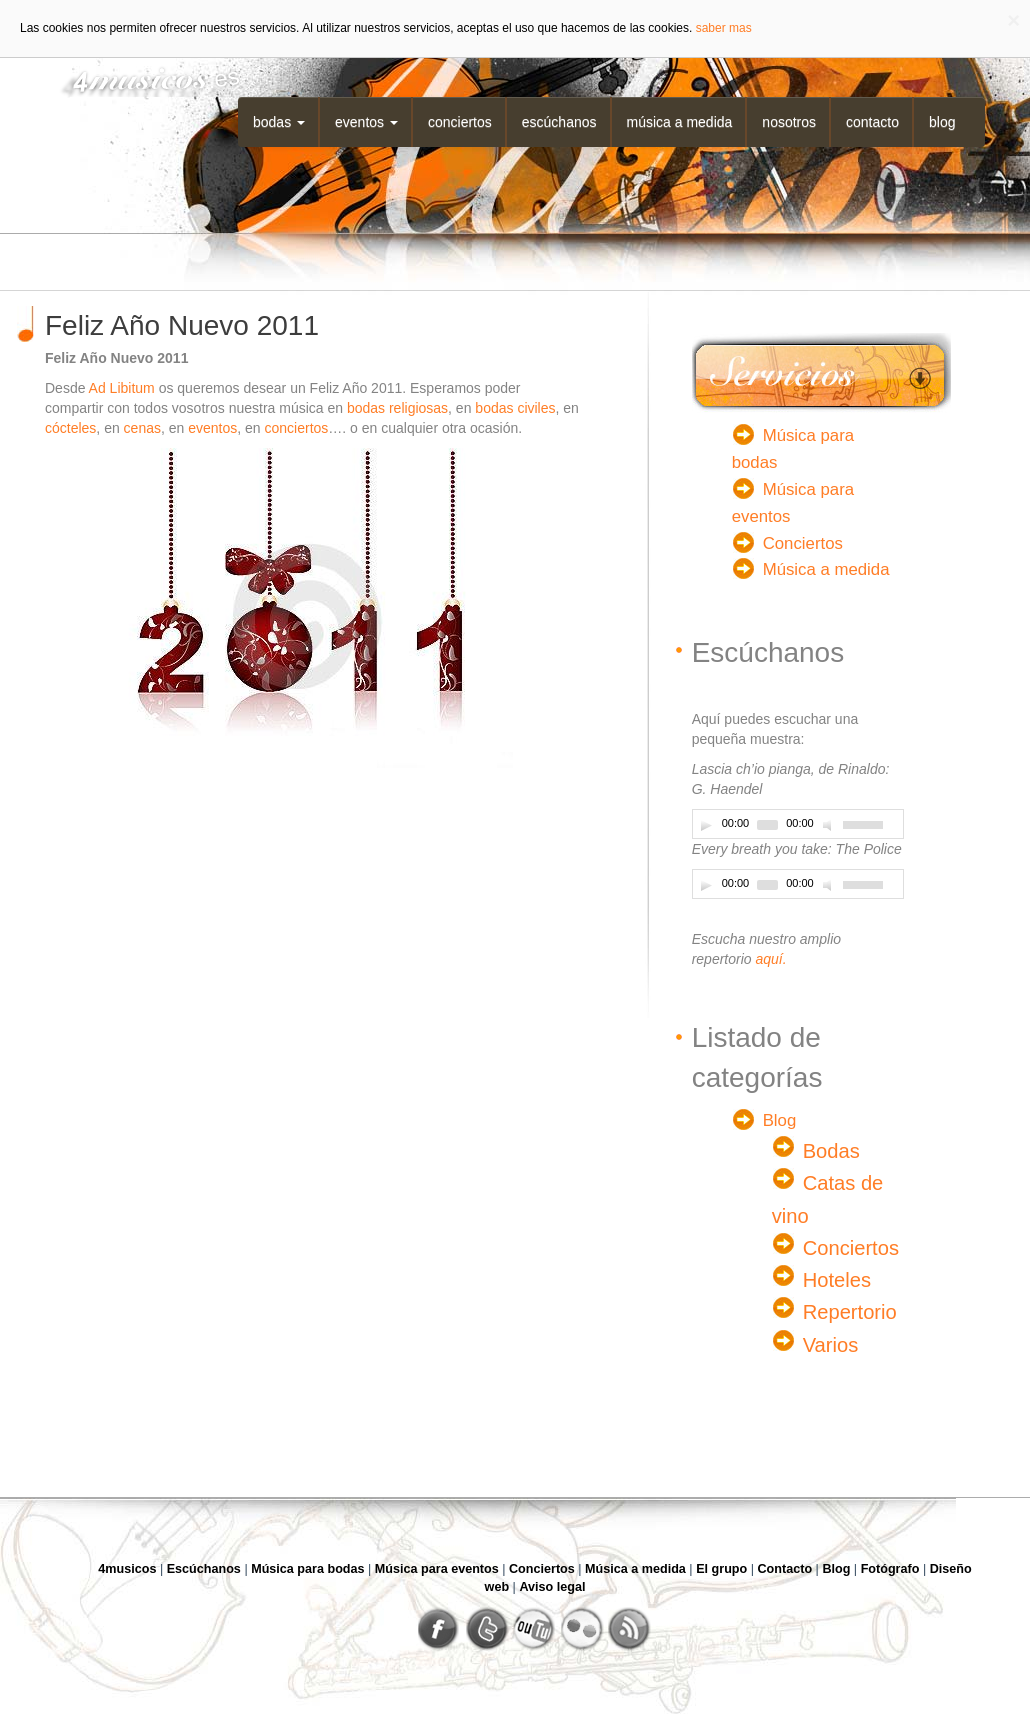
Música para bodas (307, 1569)
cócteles (70, 428)
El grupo (721, 1569)
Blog (942, 122)
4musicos (127, 1569)
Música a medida (680, 122)
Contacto (872, 122)
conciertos (295, 428)
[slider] (767, 825)
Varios (831, 1345)
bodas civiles (515, 408)
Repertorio (850, 1312)
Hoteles (837, 1280)
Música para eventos (437, 1569)
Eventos (366, 122)
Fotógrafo (890, 1569)
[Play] (706, 825)
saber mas (724, 28)
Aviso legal (552, 1587)
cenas (142, 428)
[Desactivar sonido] (830, 825)
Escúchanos (559, 122)
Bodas (279, 122)
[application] (798, 824)
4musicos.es (143, 77)
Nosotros (789, 122)
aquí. (770, 959)
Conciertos (460, 122)
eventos (212, 428)
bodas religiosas (397, 408)
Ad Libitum (122, 388)
